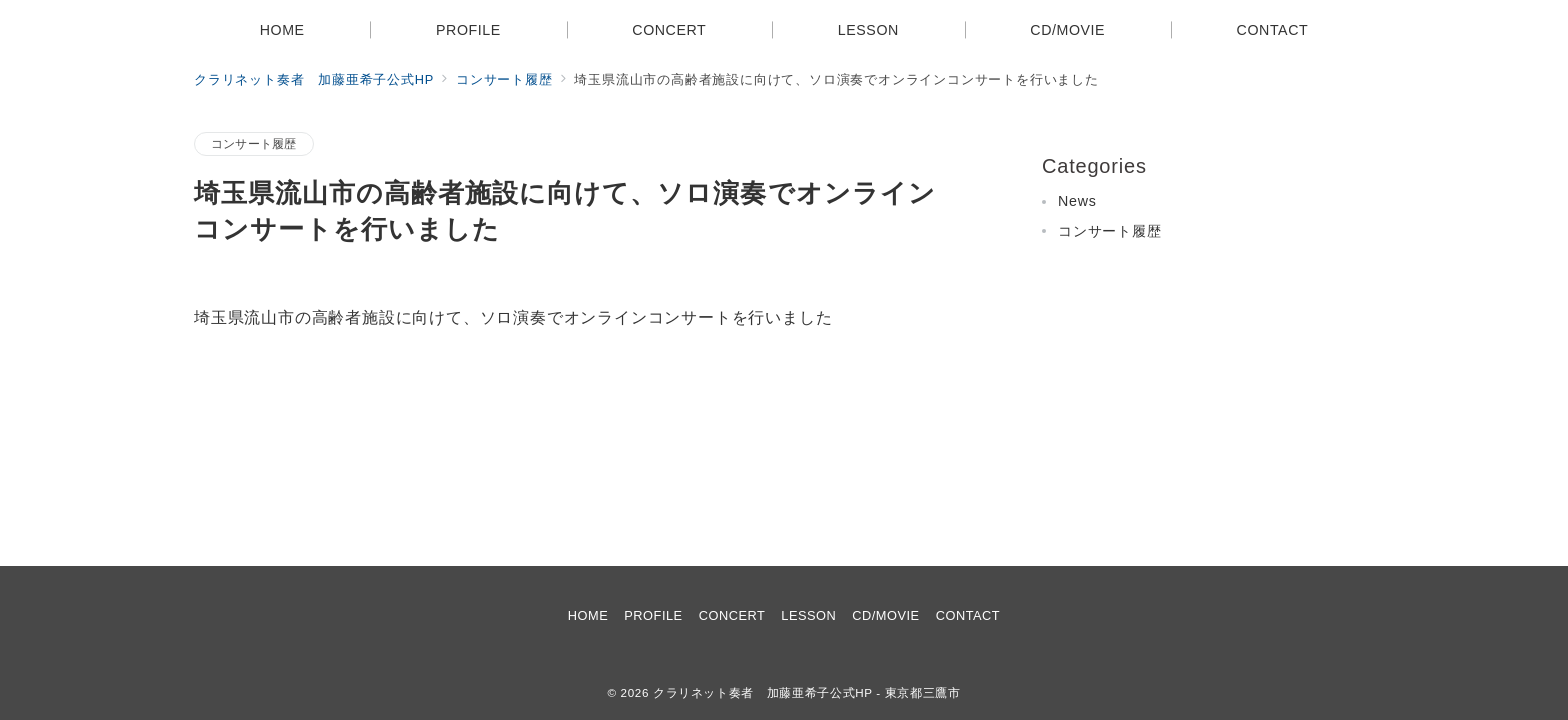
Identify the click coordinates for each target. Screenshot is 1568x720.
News (1077, 201)
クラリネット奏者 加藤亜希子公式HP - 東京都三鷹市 (807, 692)
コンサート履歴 (254, 143)
